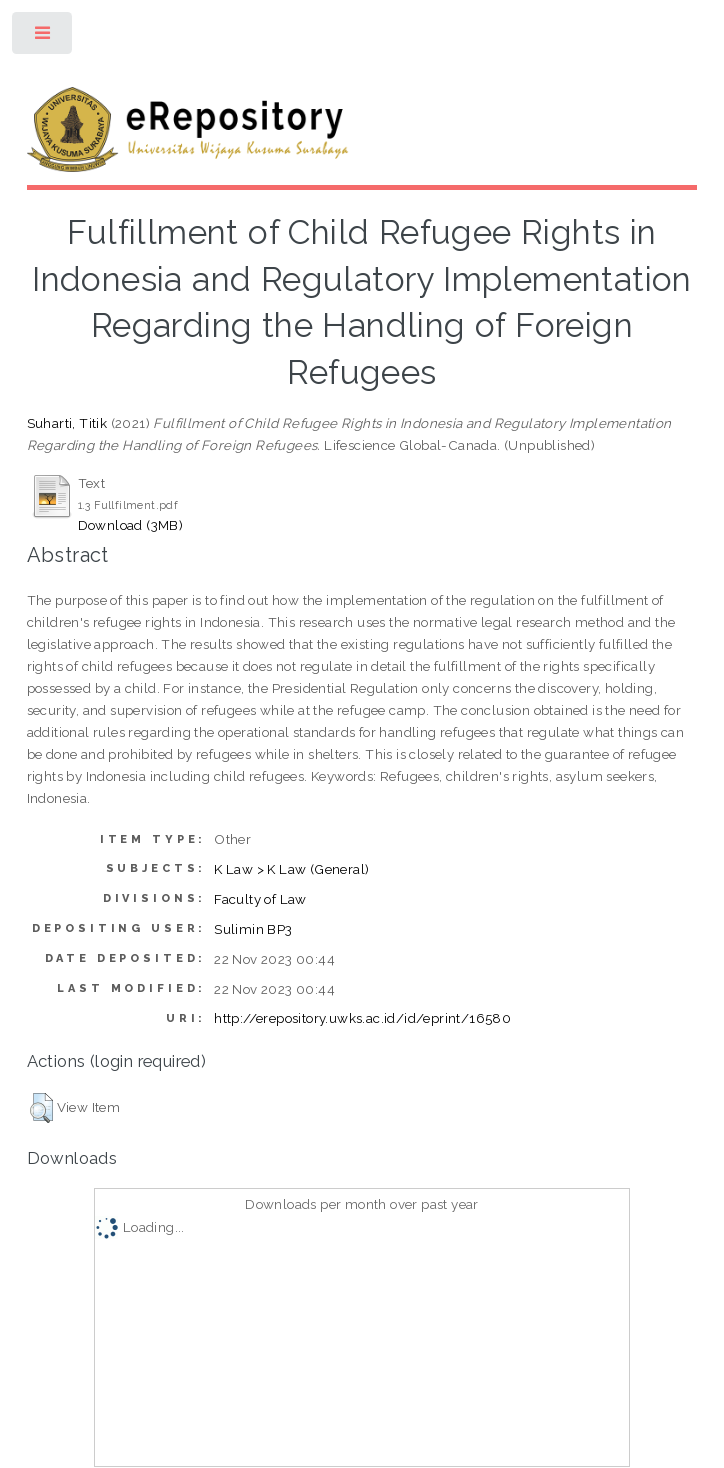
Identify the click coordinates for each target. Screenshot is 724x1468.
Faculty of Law (260, 899)
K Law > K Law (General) (291, 869)
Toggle (43, 37)
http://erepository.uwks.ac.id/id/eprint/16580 (362, 1018)
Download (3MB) (131, 525)
